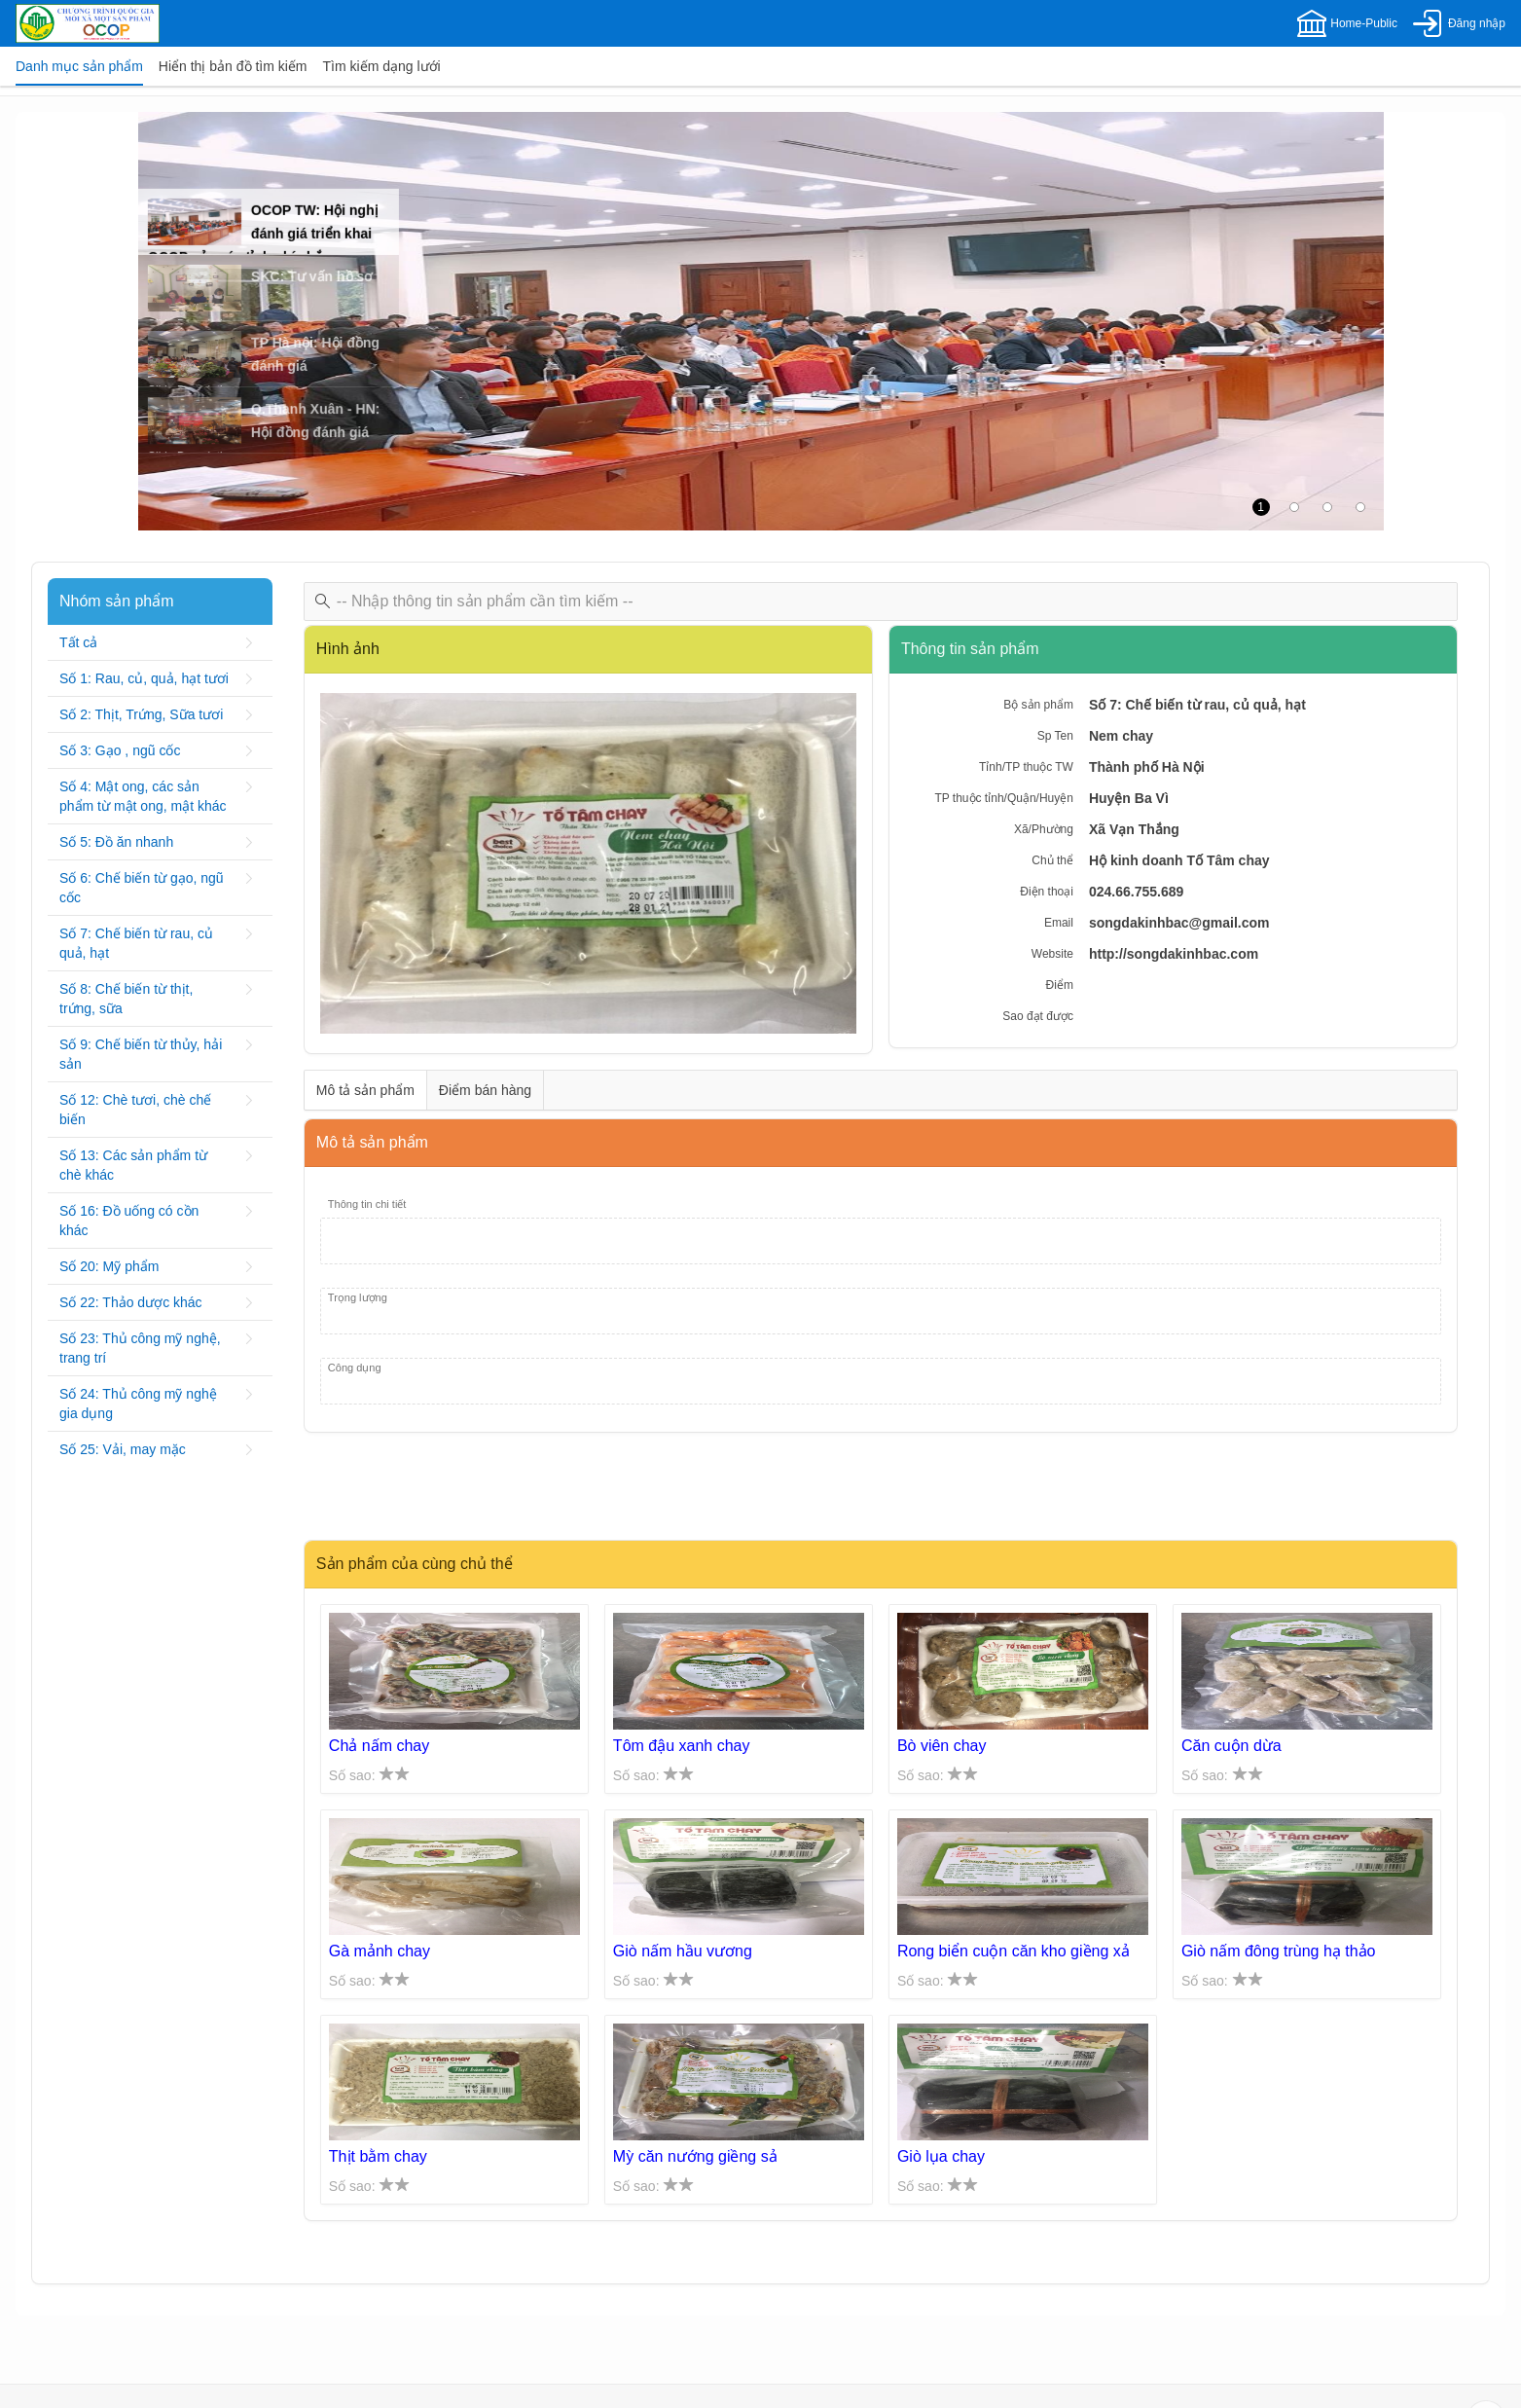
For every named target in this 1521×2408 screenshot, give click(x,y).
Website (1052, 954)
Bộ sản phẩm (1038, 704)
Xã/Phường (1043, 829)
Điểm (1059, 985)
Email (1058, 923)
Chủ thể (1052, 860)
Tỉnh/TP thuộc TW (1026, 767)
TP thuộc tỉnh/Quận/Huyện (1003, 798)
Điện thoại (1046, 891)
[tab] (79, 66)
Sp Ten (1055, 736)
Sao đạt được (1037, 1016)
